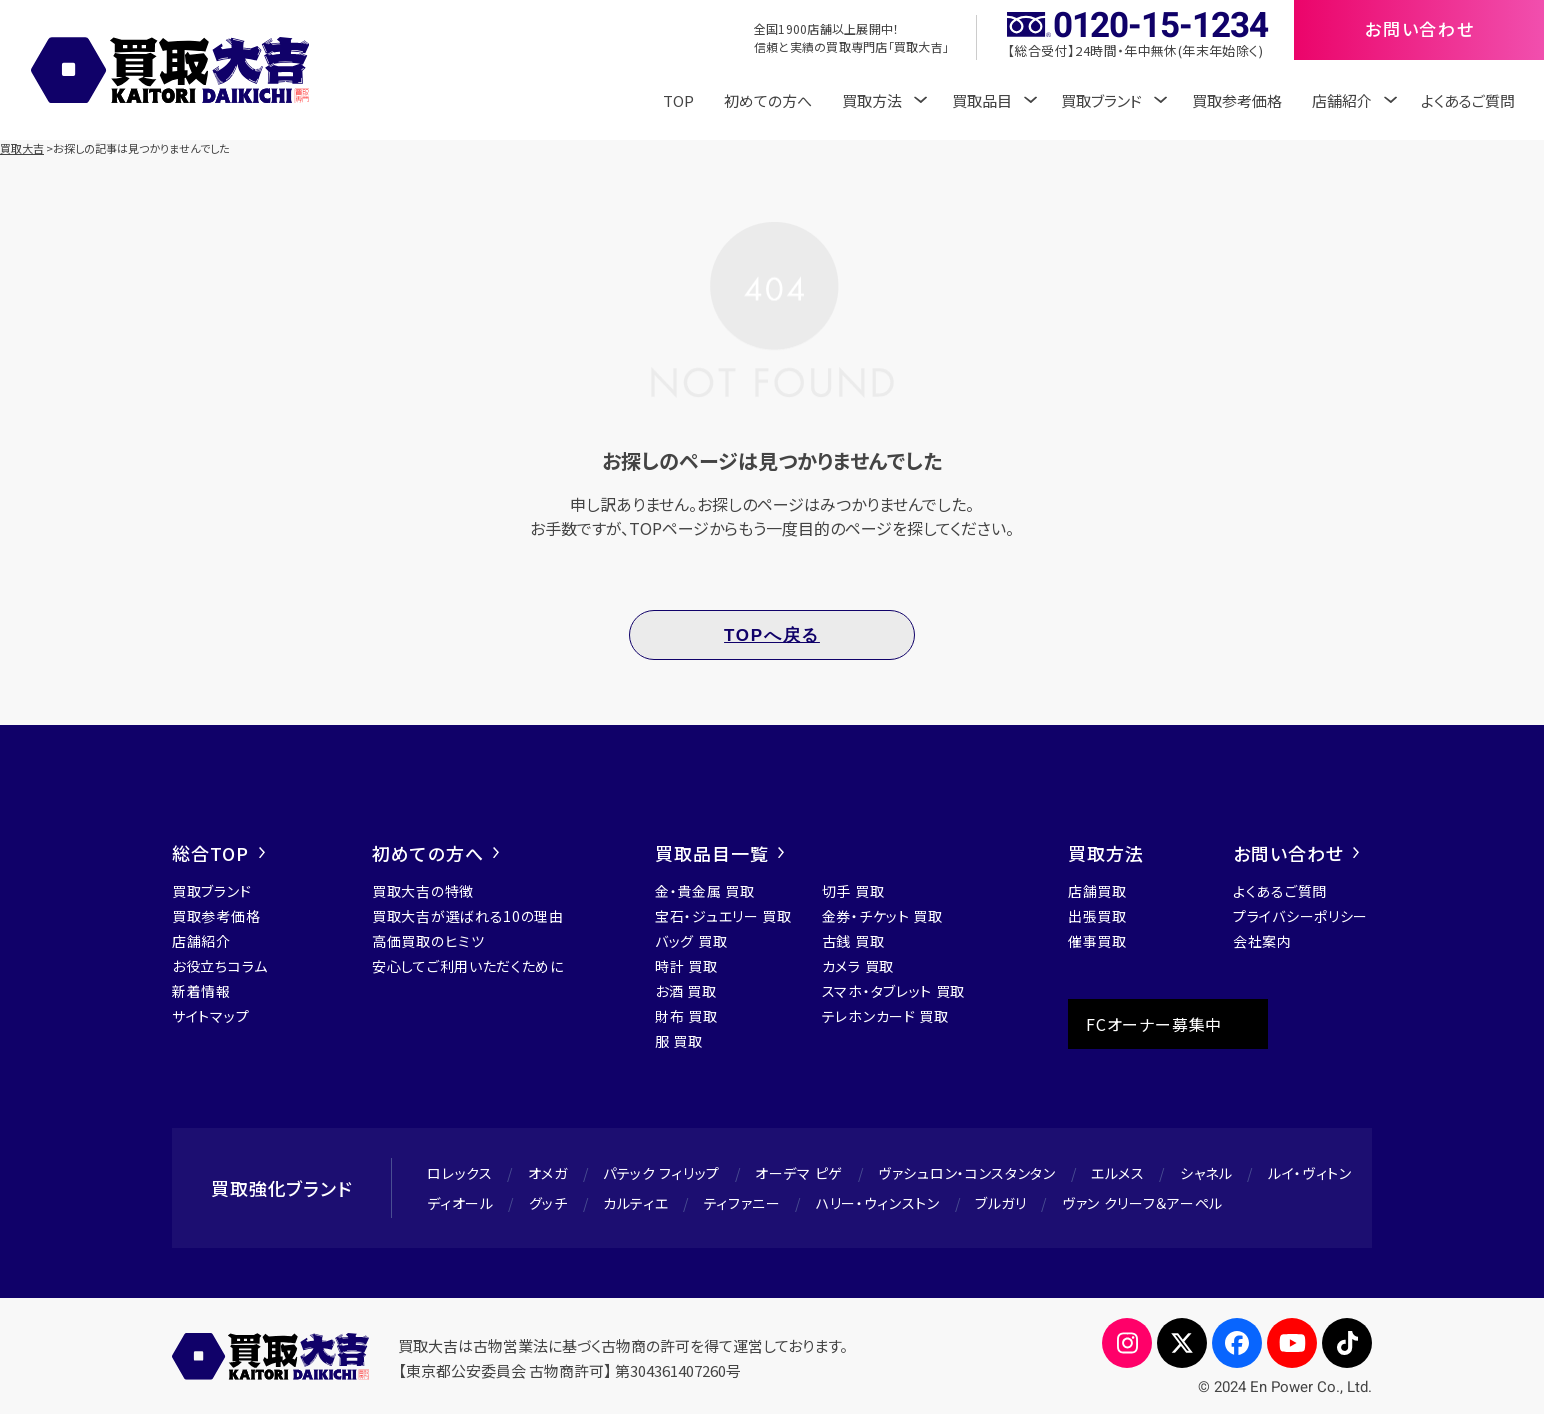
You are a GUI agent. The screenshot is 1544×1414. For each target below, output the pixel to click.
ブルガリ (1001, 1203)
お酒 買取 (686, 991)
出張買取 (1097, 916)
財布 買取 (686, 1016)
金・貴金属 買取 (705, 891)
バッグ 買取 (691, 941)
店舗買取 (1097, 891)
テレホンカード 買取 (885, 1016)
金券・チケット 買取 (882, 916)
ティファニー (742, 1203)
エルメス (1118, 1173)
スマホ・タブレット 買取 (893, 991)
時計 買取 (686, 966)
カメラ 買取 (858, 966)
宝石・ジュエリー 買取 (723, 916)
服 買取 (679, 1041)
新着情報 (201, 991)
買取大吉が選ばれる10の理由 (468, 916)
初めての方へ (768, 100)
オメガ (548, 1173)
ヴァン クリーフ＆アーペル (1142, 1203)
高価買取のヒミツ (428, 941)
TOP (678, 100)
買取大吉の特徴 (423, 891)
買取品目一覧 (719, 853)
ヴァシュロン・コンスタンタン (967, 1173)
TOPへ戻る (772, 635)
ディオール (460, 1203)
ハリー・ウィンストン (878, 1203)
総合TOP (218, 853)
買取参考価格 (1237, 100)
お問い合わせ (1296, 853)
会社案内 (1262, 941)
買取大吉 (22, 148)
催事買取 (1097, 941)
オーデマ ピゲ (799, 1173)
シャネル (1206, 1173)
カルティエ (636, 1203)
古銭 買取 (853, 941)
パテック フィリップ (661, 1173)
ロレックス (460, 1173)
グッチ (548, 1203)
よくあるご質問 (1468, 100)
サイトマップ (210, 1016)
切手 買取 (853, 891)
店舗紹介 (201, 941)
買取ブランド (211, 891)
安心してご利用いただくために (468, 966)
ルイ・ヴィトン (1310, 1173)
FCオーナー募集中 (1154, 1024)
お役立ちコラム (220, 966)
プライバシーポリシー (1300, 916)
